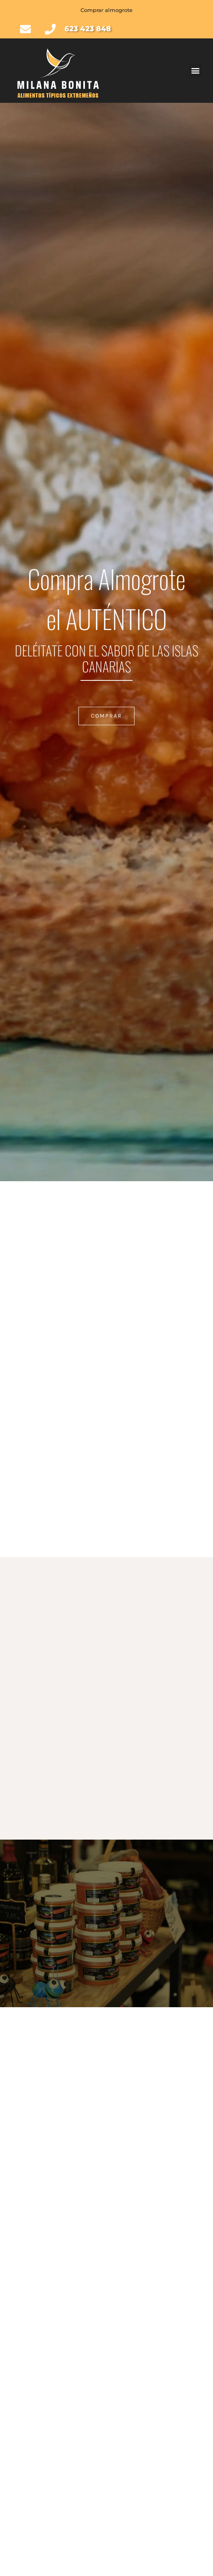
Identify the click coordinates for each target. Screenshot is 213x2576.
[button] (195, 70)
